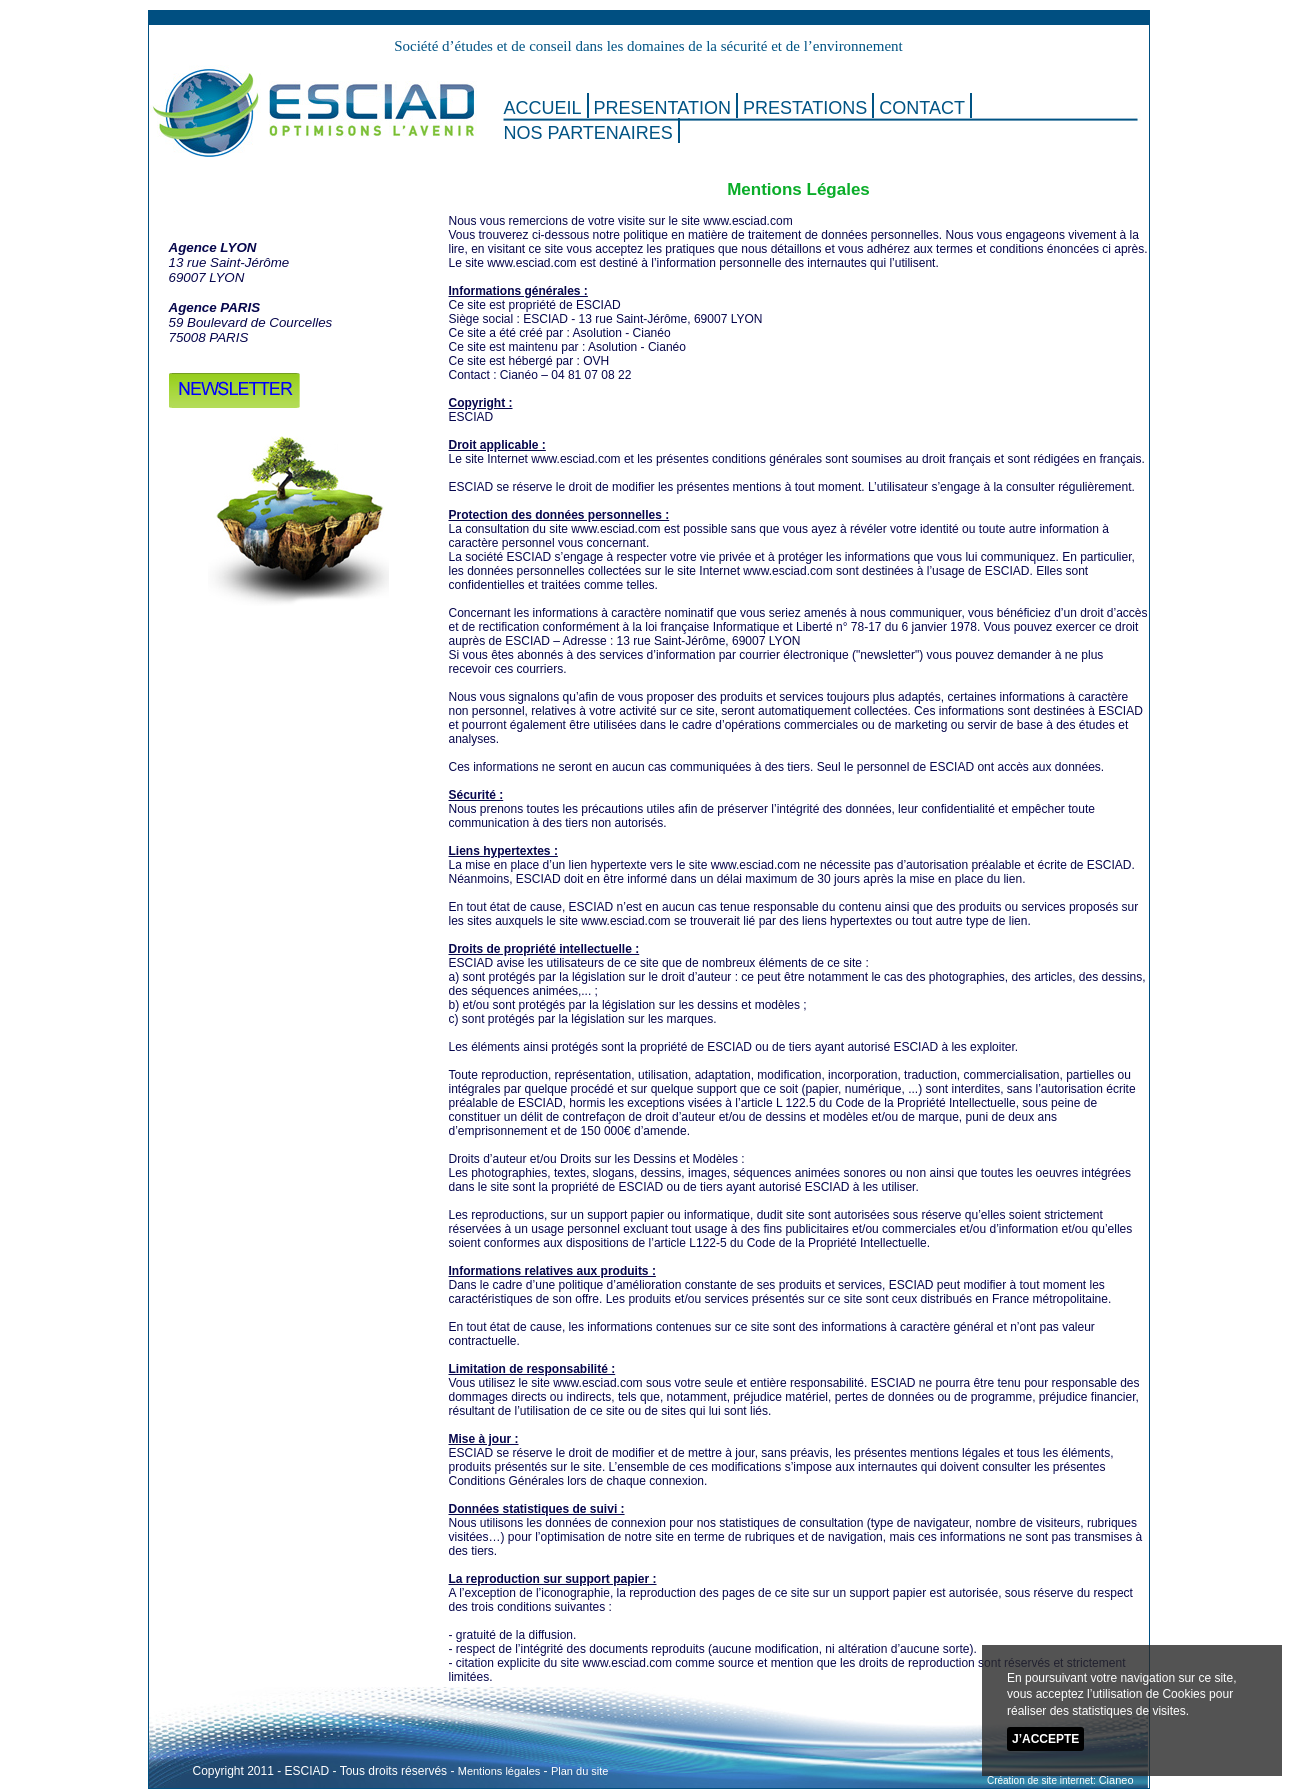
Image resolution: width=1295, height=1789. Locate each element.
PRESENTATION (662, 108)
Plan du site (579, 1771)
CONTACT (922, 108)
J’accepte (1045, 1739)
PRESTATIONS (805, 108)
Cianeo (1116, 1780)
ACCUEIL (543, 108)
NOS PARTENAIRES (588, 133)
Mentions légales (499, 1771)
